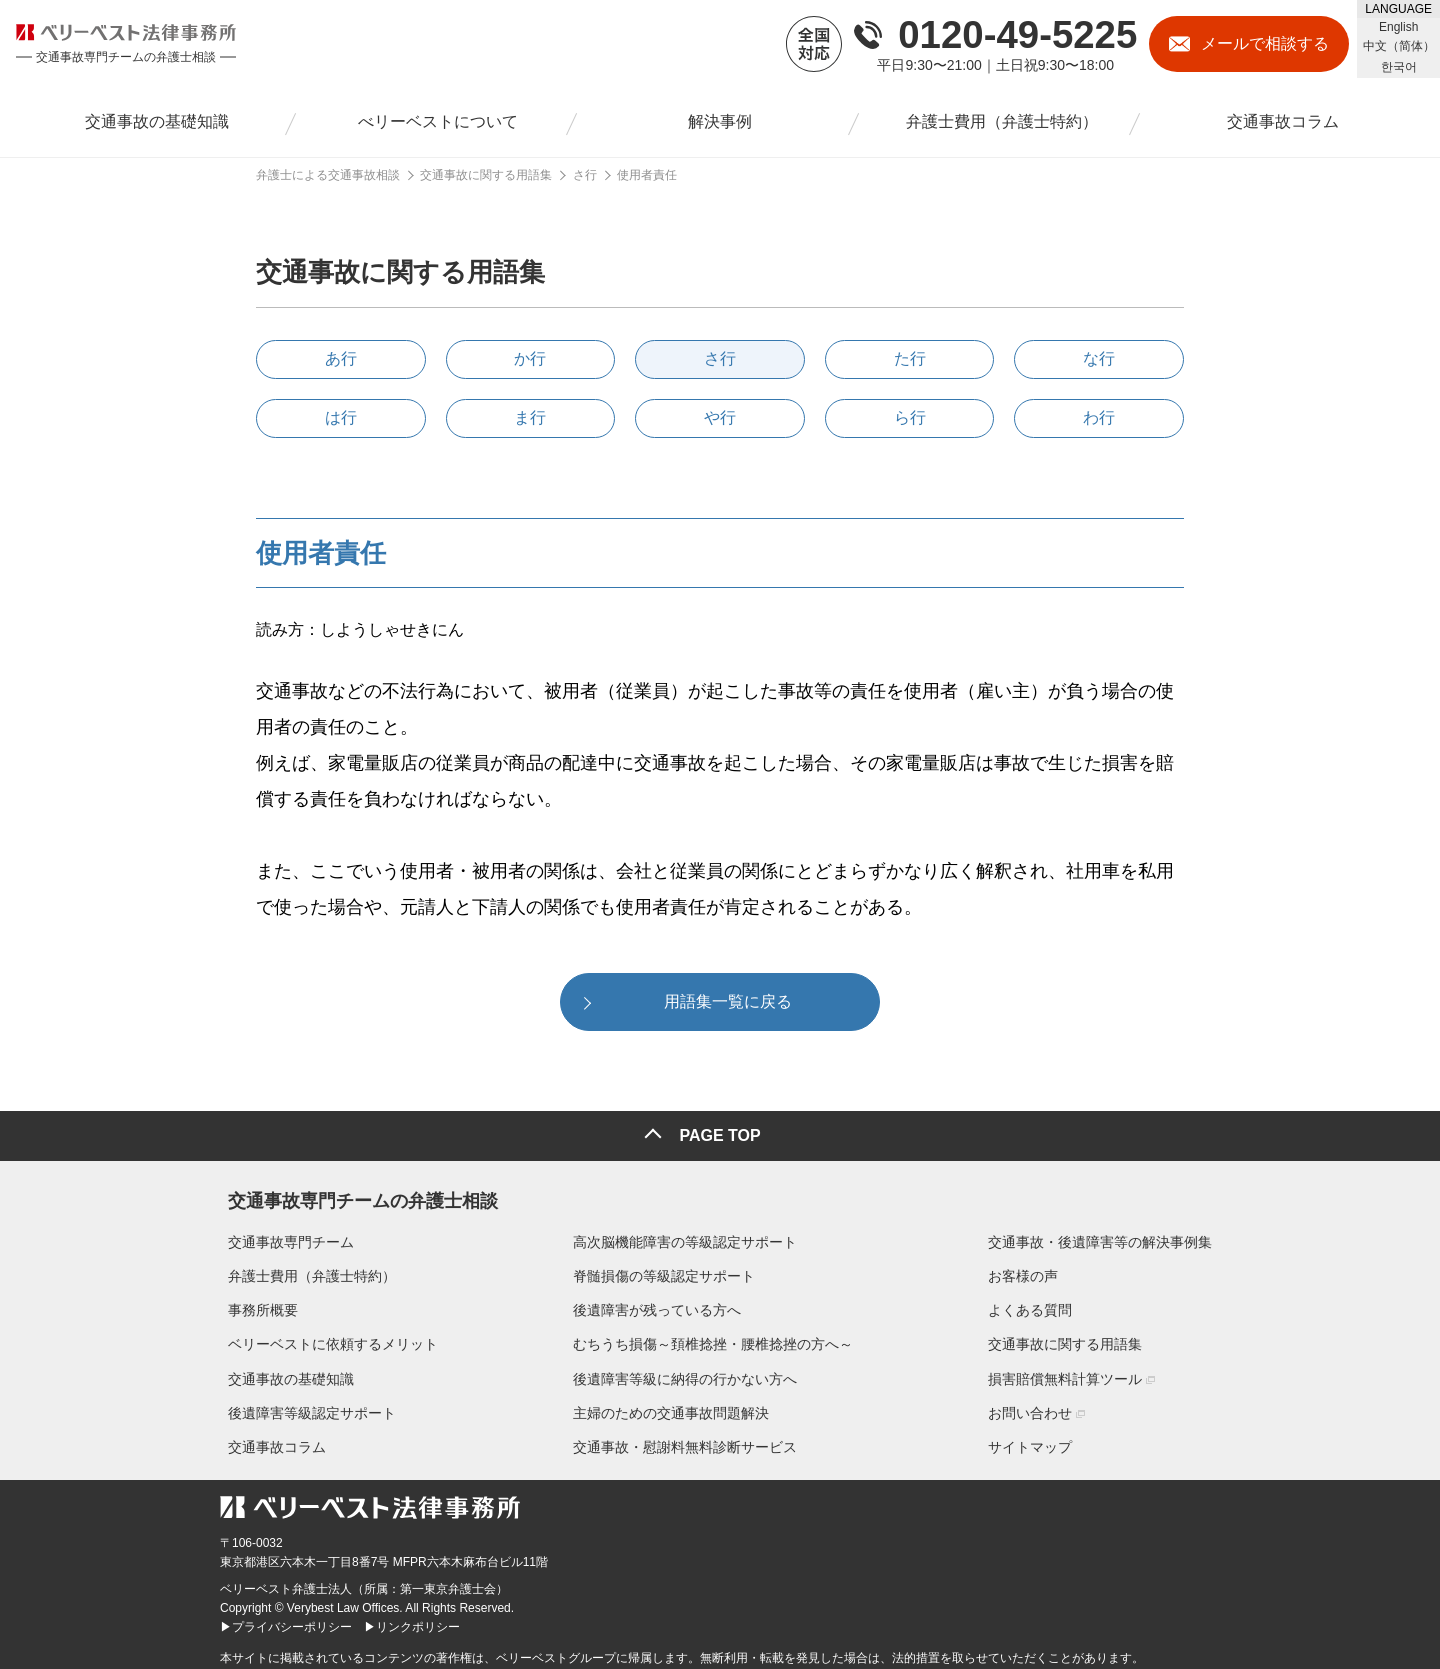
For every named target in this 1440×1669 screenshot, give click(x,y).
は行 (341, 417)
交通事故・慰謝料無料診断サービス (685, 1439)
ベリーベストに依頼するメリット (325, 1337)
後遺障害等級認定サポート (304, 1405)
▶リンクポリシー (412, 1620)
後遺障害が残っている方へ (657, 1303)
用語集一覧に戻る (728, 1001)
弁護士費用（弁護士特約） (304, 1268)
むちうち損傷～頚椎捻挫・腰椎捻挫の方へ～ (713, 1337)
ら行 (910, 417)
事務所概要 (255, 1303)
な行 (1099, 358)
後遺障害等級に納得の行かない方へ (685, 1371)
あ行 (341, 358)
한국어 (1399, 67)
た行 (910, 358)
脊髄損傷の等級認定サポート (664, 1268)
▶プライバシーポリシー (286, 1620)
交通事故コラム (269, 1439)
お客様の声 (1031, 1268)
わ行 (1099, 417)
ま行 (530, 417)
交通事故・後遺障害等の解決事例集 (1108, 1234)
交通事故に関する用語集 (1073, 1337)
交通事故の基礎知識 (283, 1371)
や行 (720, 417)
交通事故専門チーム (283, 1234)
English (1398, 27)
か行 (530, 358)
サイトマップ (1038, 1439)
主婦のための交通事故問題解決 (671, 1405)
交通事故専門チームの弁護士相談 (355, 1189)
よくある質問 (1038, 1303)
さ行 (720, 358)
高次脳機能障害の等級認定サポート (685, 1234)
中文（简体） (1399, 46)
